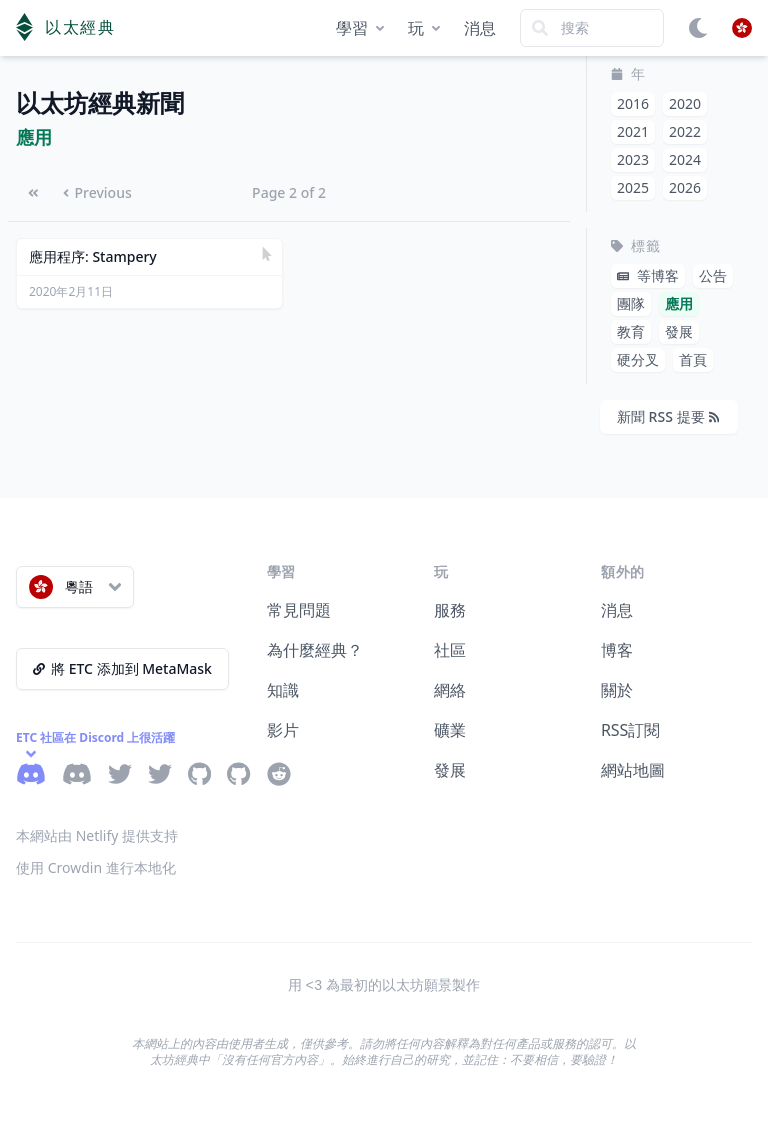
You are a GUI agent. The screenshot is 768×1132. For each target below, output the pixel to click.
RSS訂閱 (631, 730)
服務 (450, 610)
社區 (450, 650)
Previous (97, 192)
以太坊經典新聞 (100, 103)
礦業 (450, 730)
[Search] (592, 28)
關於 (617, 690)
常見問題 (299, 610)
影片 (283, 730)
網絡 (450, 690)
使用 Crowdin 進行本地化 (96, 867)
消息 (480, 28)
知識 (283, 690)
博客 (617, 650)
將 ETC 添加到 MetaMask (122, 668)
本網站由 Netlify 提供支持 (97, 835)
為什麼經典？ (315, 650)
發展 (450, 770)
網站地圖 (633, 770)
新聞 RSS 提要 (668, 416)
